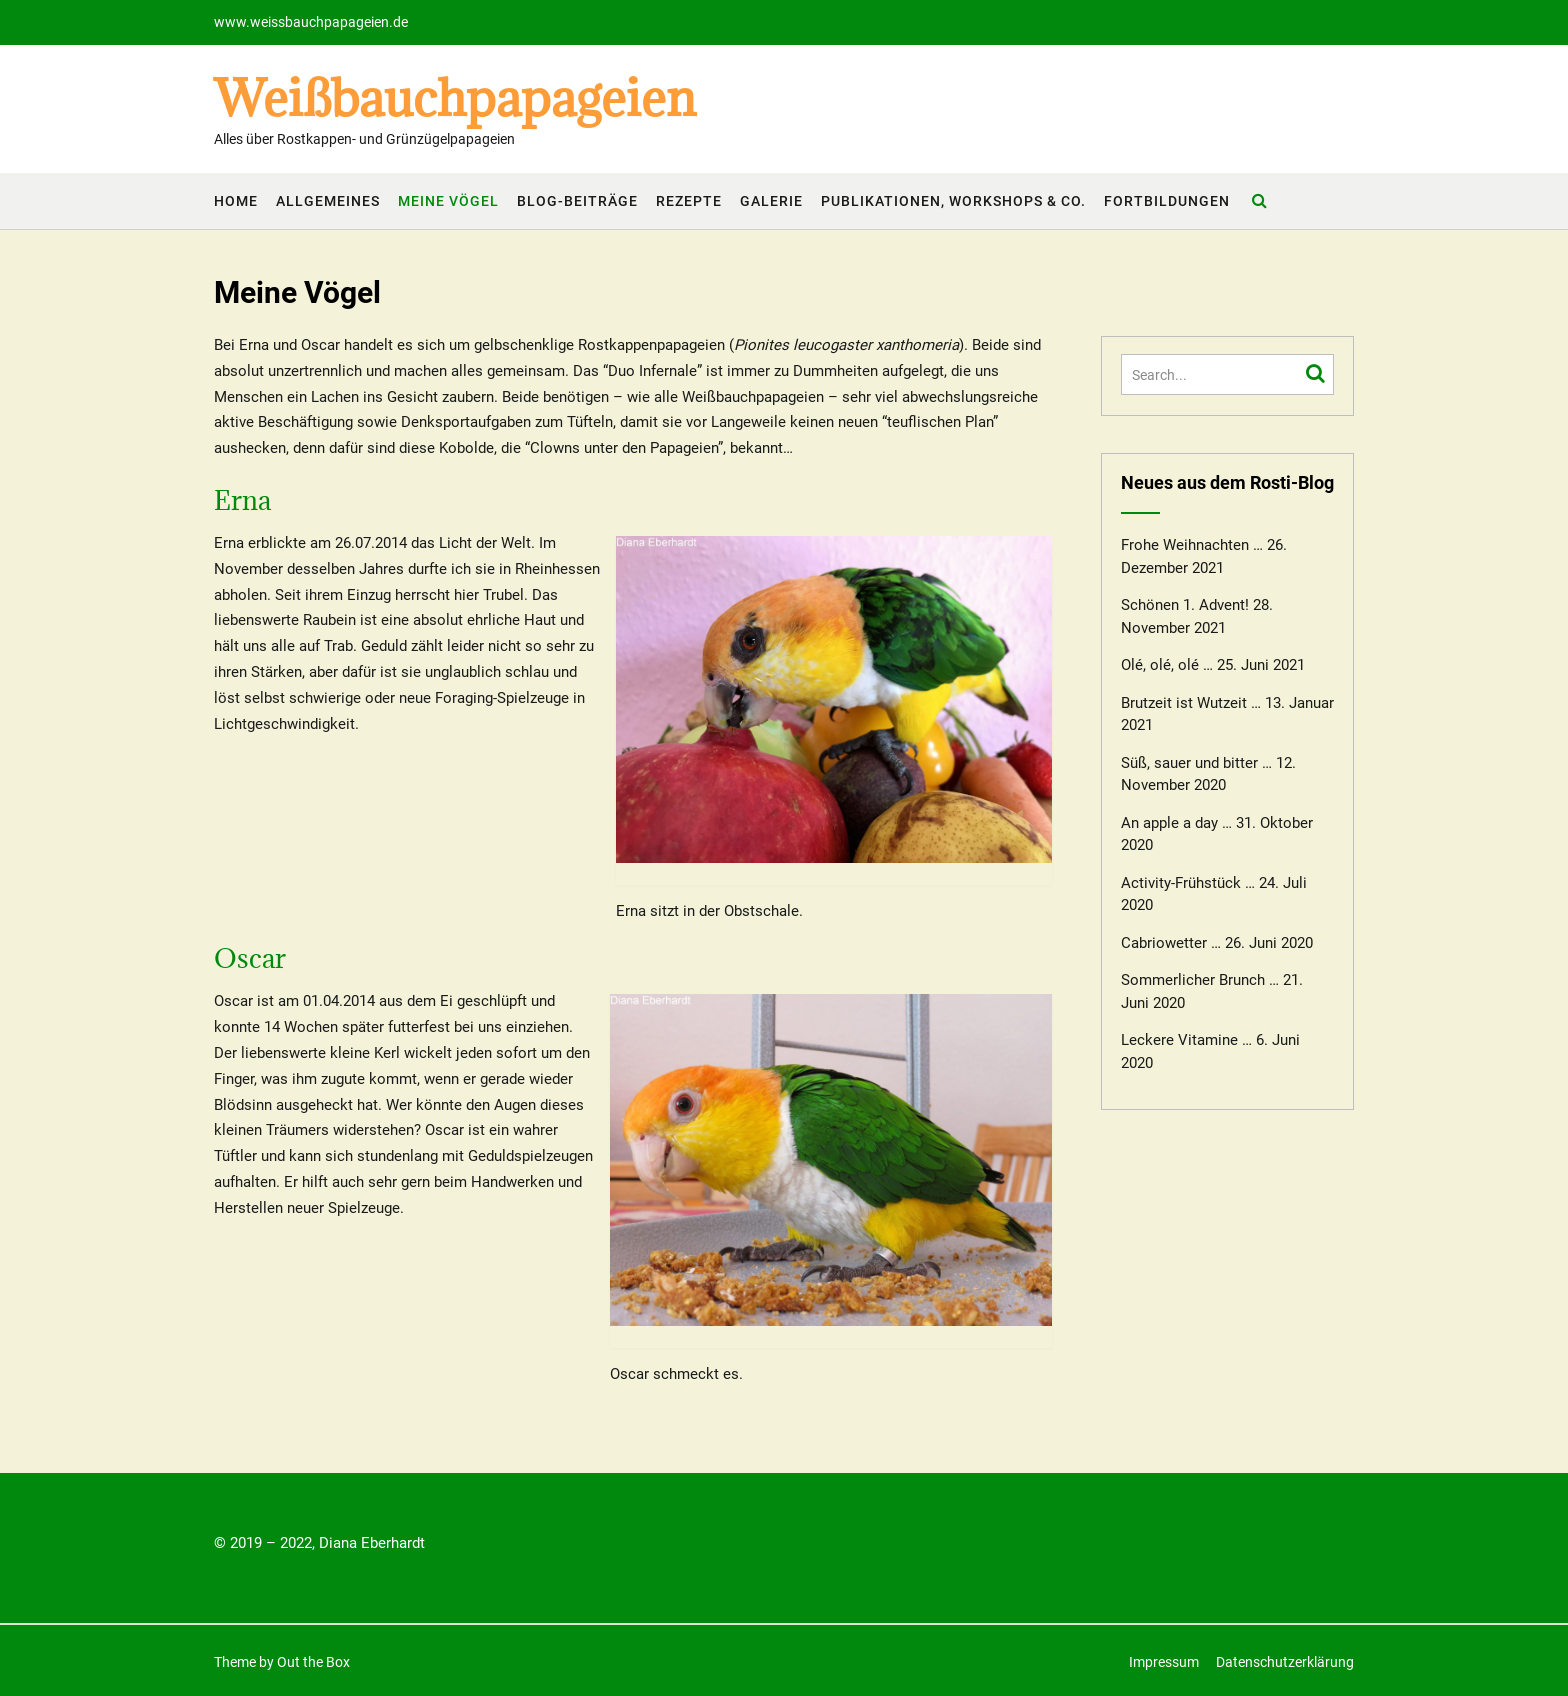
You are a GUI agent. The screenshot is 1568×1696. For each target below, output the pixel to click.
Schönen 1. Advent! (1185, 605)
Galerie (771, 201)
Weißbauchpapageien (455, 98)
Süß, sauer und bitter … (1196, 763)
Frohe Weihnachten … (1192, 545)
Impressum (1164, 1662)
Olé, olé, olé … (1167, 665)
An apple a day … (1176, 823)
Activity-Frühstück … (1188, 883)
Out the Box (313, 1662)
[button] (32, 30)
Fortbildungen (1167, 201)
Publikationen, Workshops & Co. (953, 201)
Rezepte (689, 201)
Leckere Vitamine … (1186, 1040)
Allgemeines (328, 201)
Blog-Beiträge (577, 201)
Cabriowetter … (1171, 943)
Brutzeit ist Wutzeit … (1191, 703)
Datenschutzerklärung (1285, 1662)
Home (236, 201)
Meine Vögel (448, 201)
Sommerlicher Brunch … (1200, 980)
